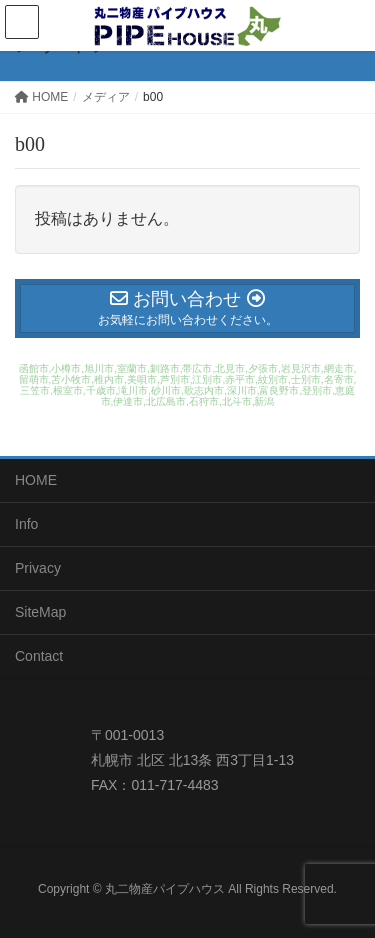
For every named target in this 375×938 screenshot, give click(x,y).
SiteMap (40, 612)
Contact (39, 656)
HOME (36, 480)
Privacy (38, 568)
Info (26, 524)
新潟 (264, 401)
